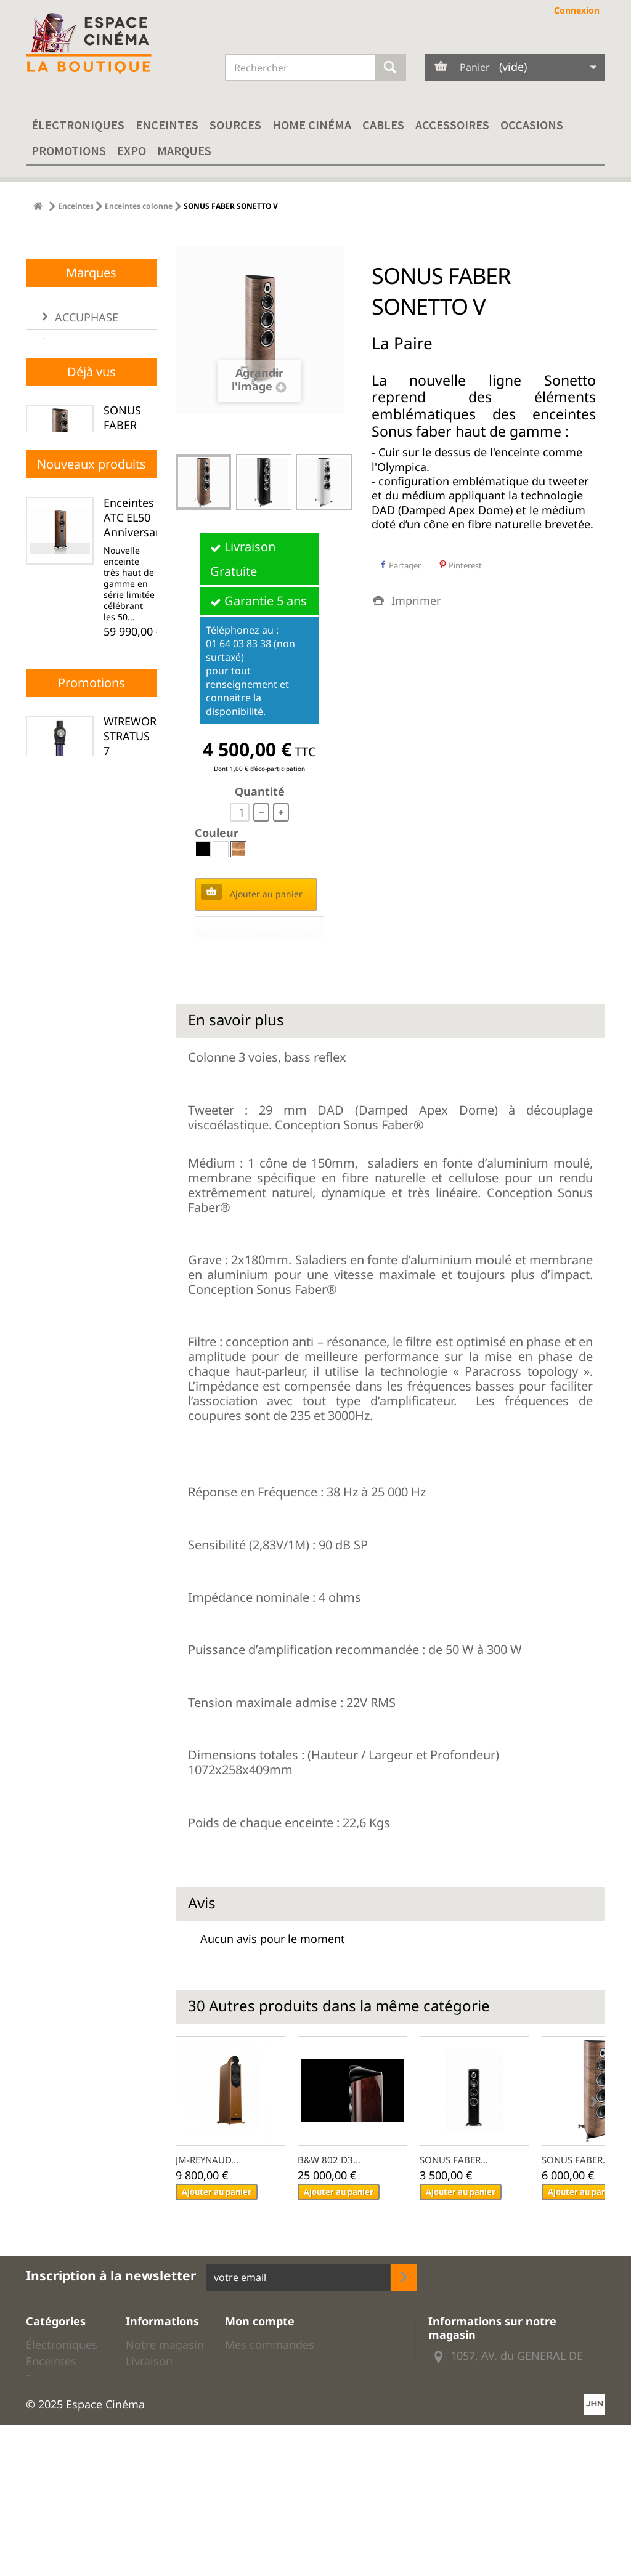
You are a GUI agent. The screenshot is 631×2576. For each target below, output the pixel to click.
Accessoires (452, 124)
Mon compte (260, 2321)
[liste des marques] (91, 640)
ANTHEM (76, 548)
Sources (235, 124)
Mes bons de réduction (285, 2412)
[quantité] (240, 812)
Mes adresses (260, 2378)
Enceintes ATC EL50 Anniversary (134, 924)
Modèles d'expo (48, 2452)
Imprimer (416, 600)
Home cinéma (311, 124)
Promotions (68, 150)
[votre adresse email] (298, 2277)
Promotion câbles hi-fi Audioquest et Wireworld (63, 2494)
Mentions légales (150, 2426)
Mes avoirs (253, 2361)
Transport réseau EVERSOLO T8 (131, 1439)
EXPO (131, 150)
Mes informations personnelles (306, 2395)
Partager (400, 565)
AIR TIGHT (80, 523)
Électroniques (77, 124)
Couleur (218, 832)
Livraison (149, 2361)
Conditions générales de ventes (159, 2390)
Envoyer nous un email (509, 2407)
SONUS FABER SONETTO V (129, 744)
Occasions (531, 124)
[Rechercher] (390, 67)
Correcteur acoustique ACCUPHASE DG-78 (135, 1260)
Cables (383, 124)
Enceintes (167, 124)
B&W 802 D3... (329, 2160)
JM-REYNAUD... (207, 2160)
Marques (184, 150)
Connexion (577, 10)
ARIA (66, 574)
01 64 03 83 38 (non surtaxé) (89, 337)
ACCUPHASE (85, 497)
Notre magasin (165, 2344)
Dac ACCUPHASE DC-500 (135, 1088)
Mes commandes (269, 2344)
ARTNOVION (86, 599)
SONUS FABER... (454, 2160)
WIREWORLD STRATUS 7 (137, 1724)
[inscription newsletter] (404, 2277)
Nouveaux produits (91, 870)
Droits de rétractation (157, 2455)
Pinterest (460, 565)
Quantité (260, 791)
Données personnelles (159, 2484)
